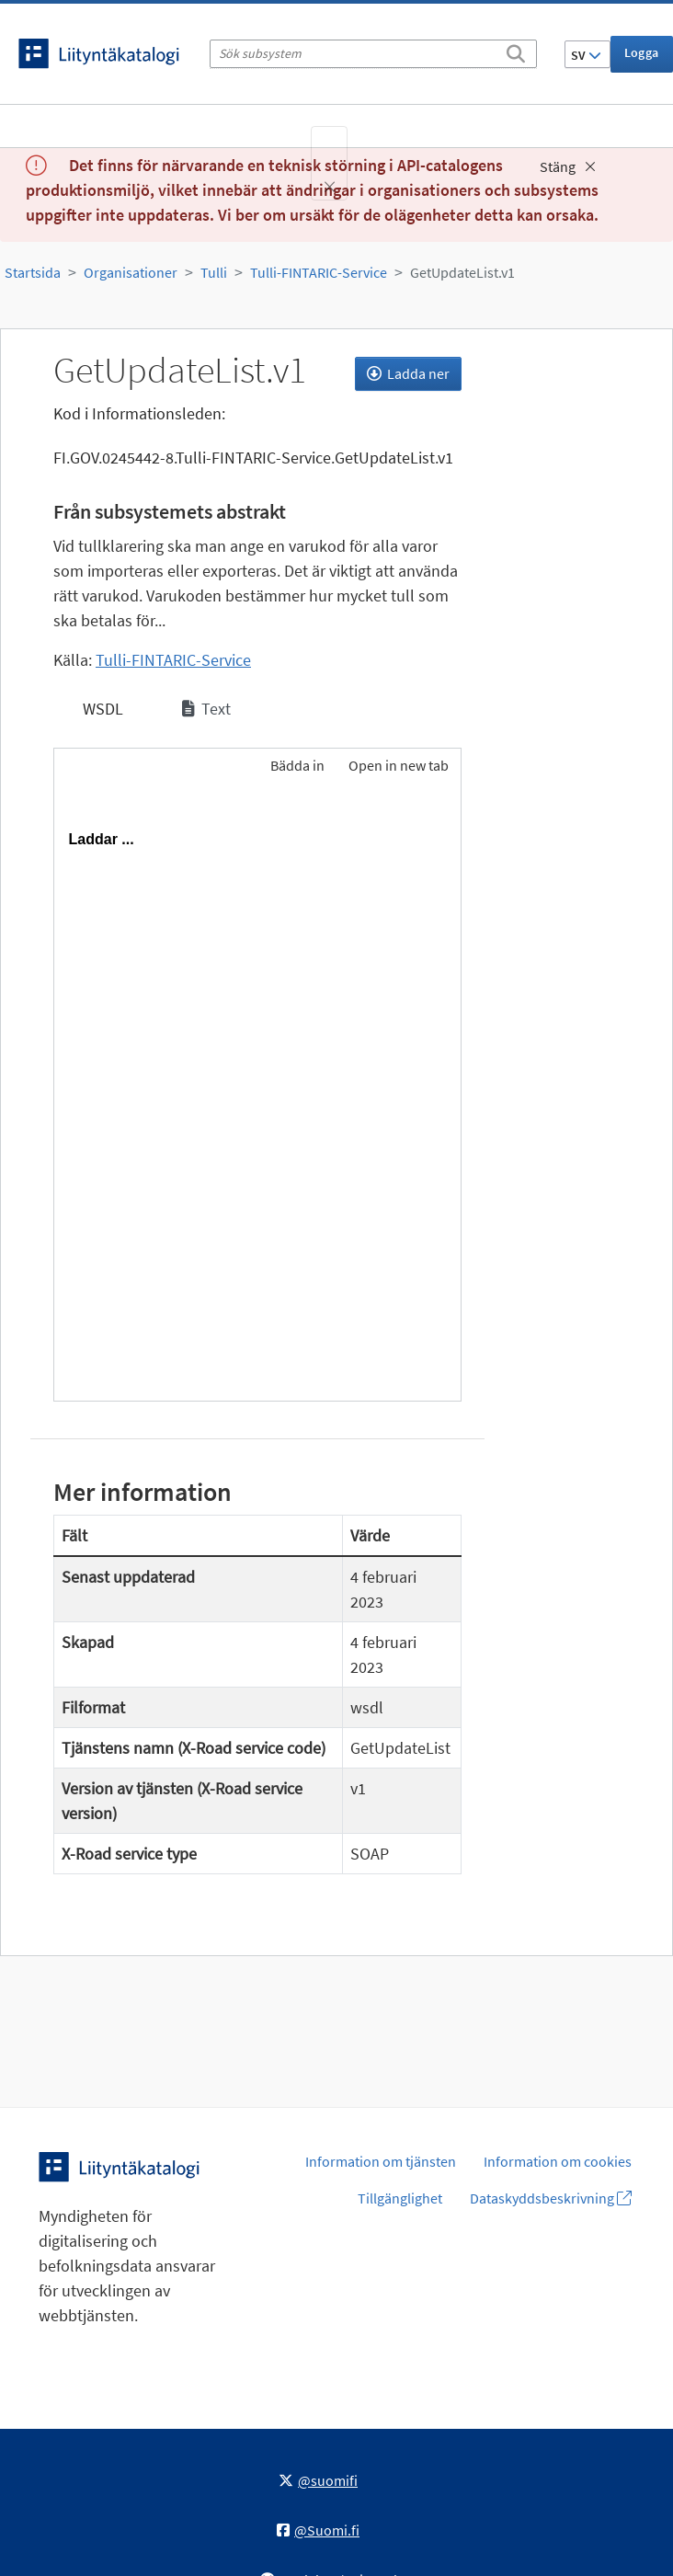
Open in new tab (398, 765)
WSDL (101, 708)
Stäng (568, 166)
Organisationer (130, 272)
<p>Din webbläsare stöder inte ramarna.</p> (257, 1095)
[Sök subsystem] (373, 54)
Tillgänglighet (400, 2198)
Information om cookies (558, 2161)
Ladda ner (408, 373)
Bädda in (296, 765)
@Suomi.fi (318, 2530)
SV (586, 55)
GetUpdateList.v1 (462, 272)
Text (206, 708)
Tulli (213, 272)
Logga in (641, 58)
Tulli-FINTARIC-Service (318, 272)
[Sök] (516, 50)
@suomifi (318, 2480)
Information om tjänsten (380, 2161)
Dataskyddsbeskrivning (551, 2198)
